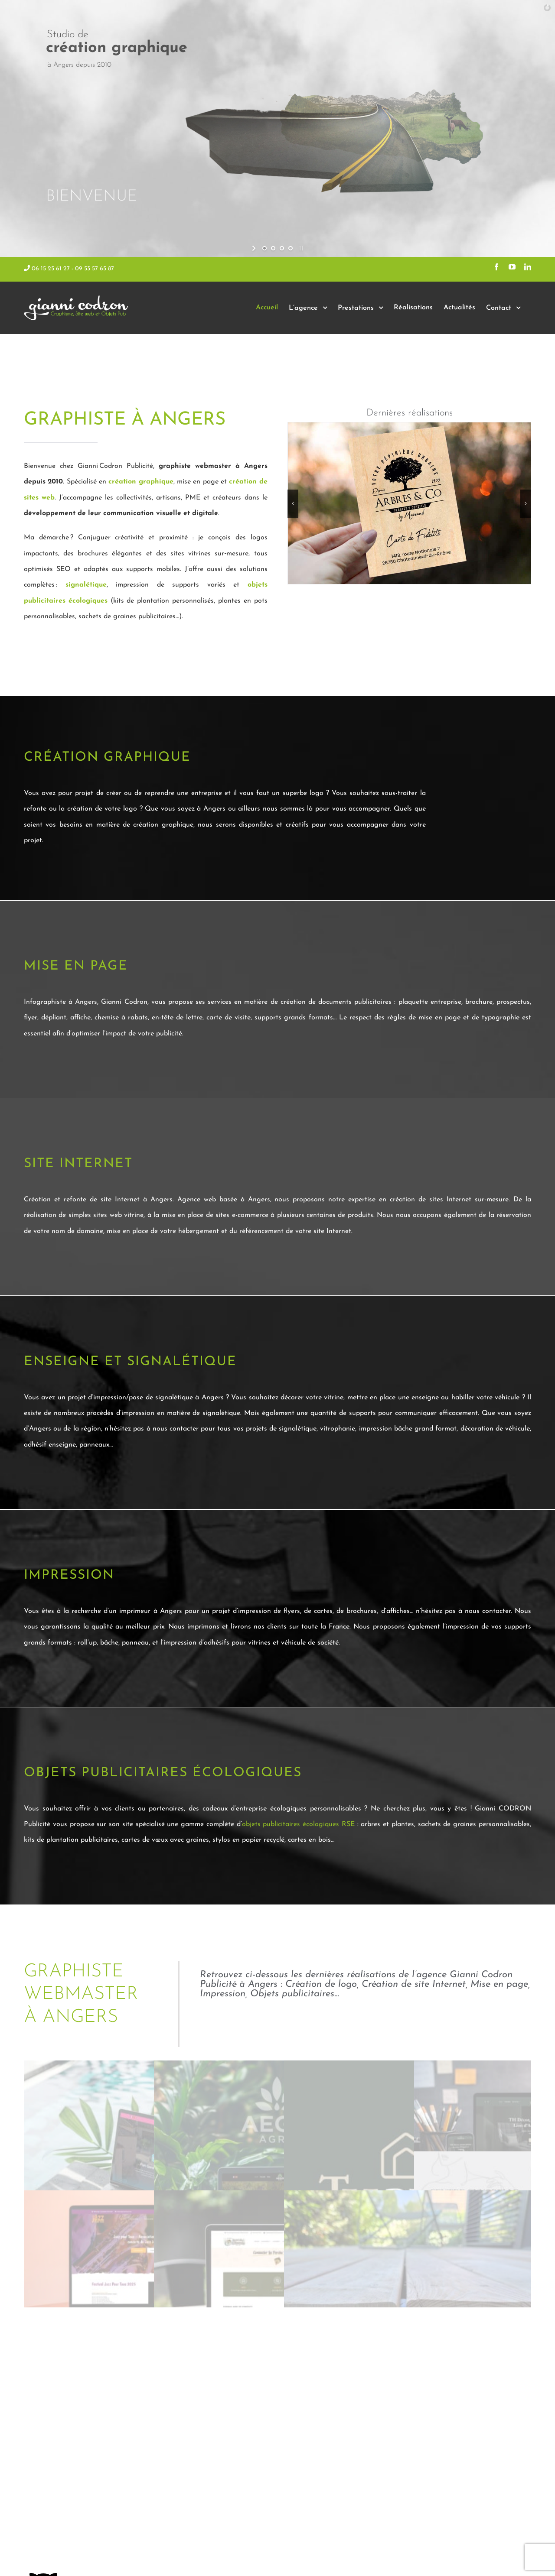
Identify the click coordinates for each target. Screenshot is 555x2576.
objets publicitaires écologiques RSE (298, 1824)
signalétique (86, 584)
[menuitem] (267, 308)
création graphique (140, 481)
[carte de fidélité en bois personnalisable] (409, 503)
